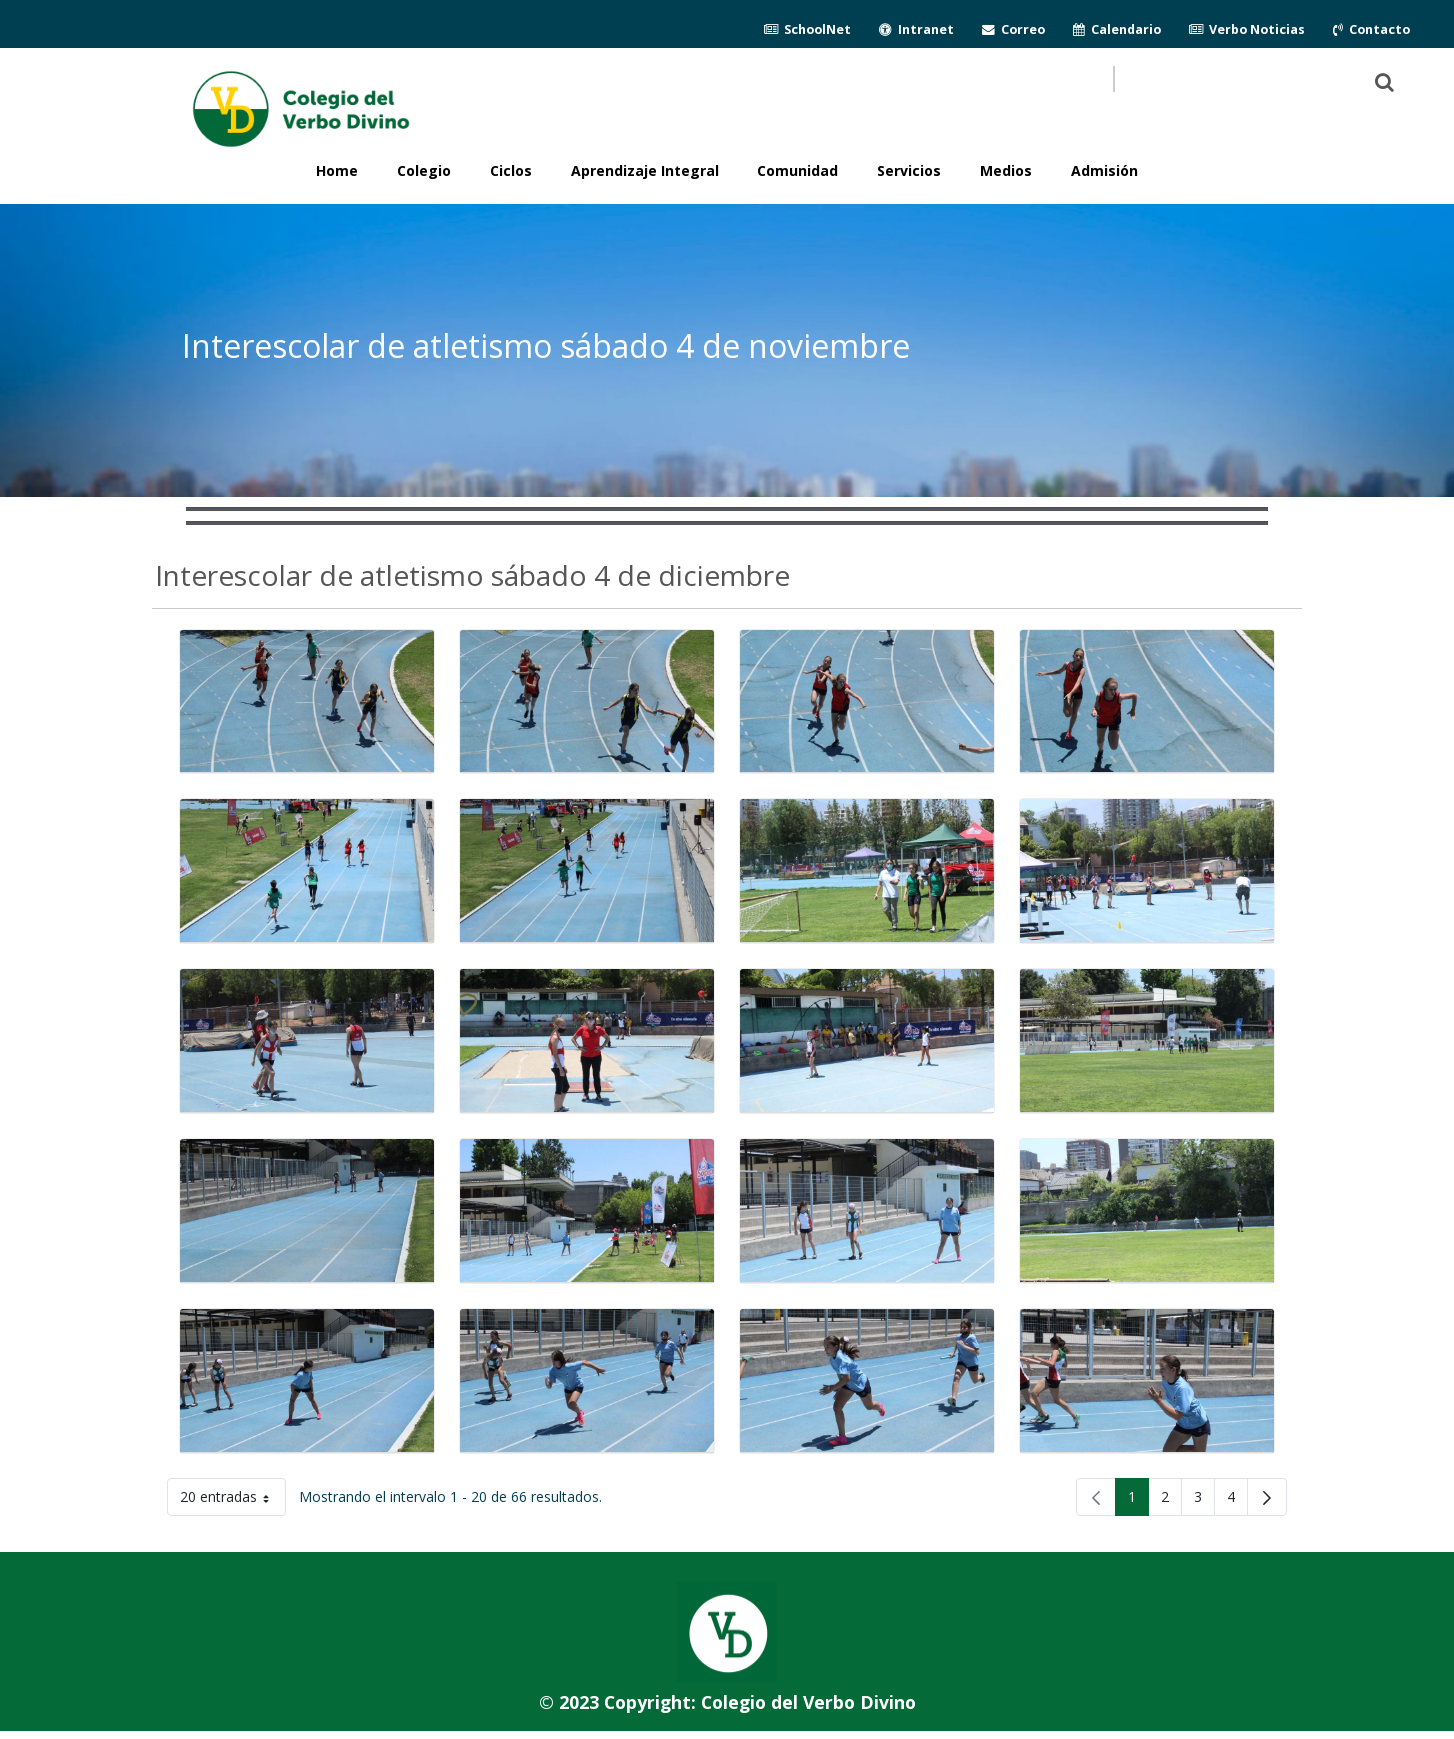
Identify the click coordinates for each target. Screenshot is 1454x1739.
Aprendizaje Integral (645, 170)
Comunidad (797, 170)
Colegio (424, 170)
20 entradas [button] (233, 1500)
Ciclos (511, 170)
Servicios (909, 170)
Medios (1006, 170)
